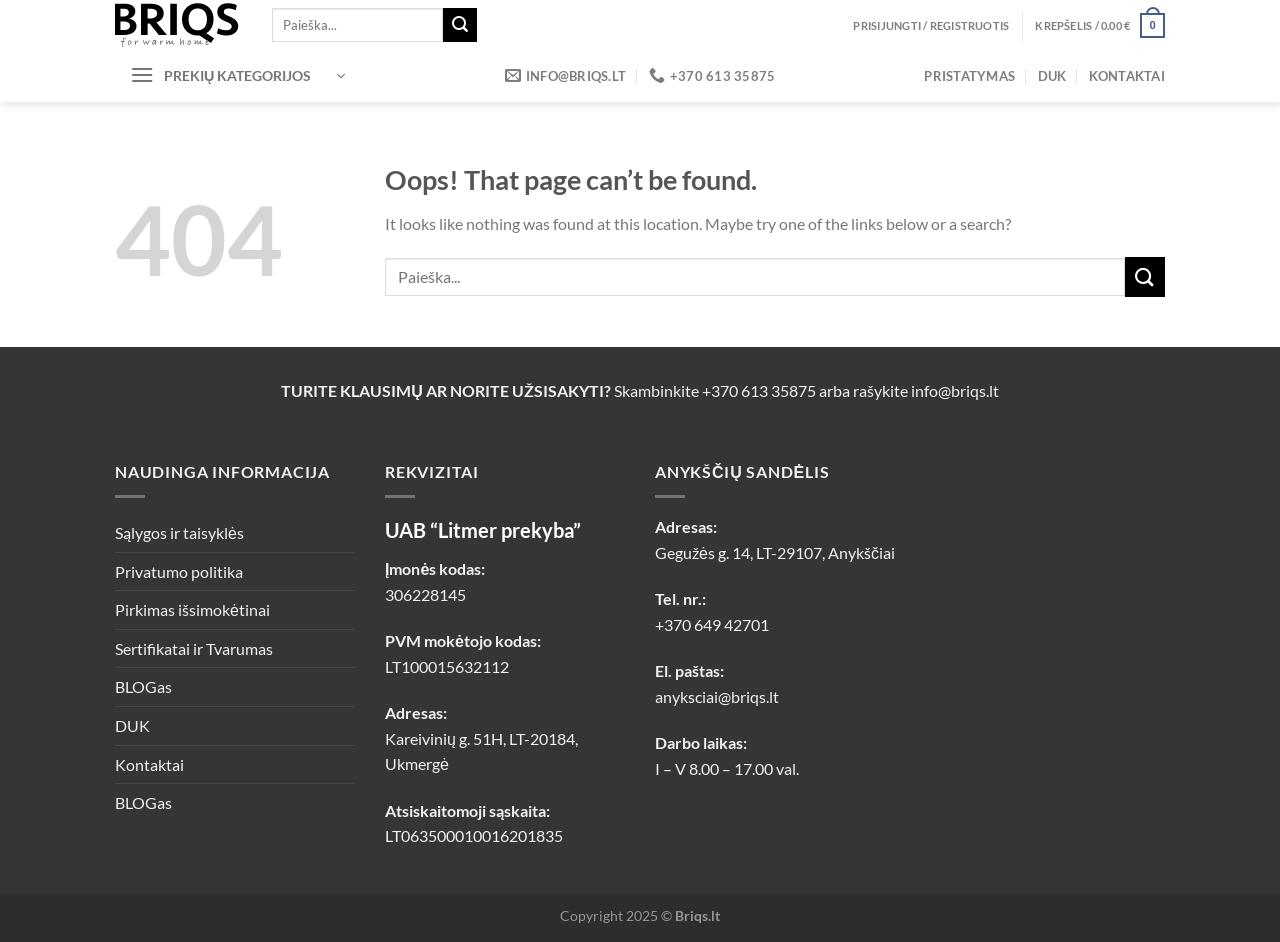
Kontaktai (1127, 76)
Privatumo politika (179, 571)
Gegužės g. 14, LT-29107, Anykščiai (775, 552)
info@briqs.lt (955, 390)
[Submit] (460, 25)
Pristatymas (969, 76)
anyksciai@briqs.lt (717, 696)
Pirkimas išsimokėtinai (192, 609)
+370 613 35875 (759, 390)
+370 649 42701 (712, 624)
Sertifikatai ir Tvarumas (194, 648)
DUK (1052, 76)
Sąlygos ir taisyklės (179, 532)
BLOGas (143, 686)
